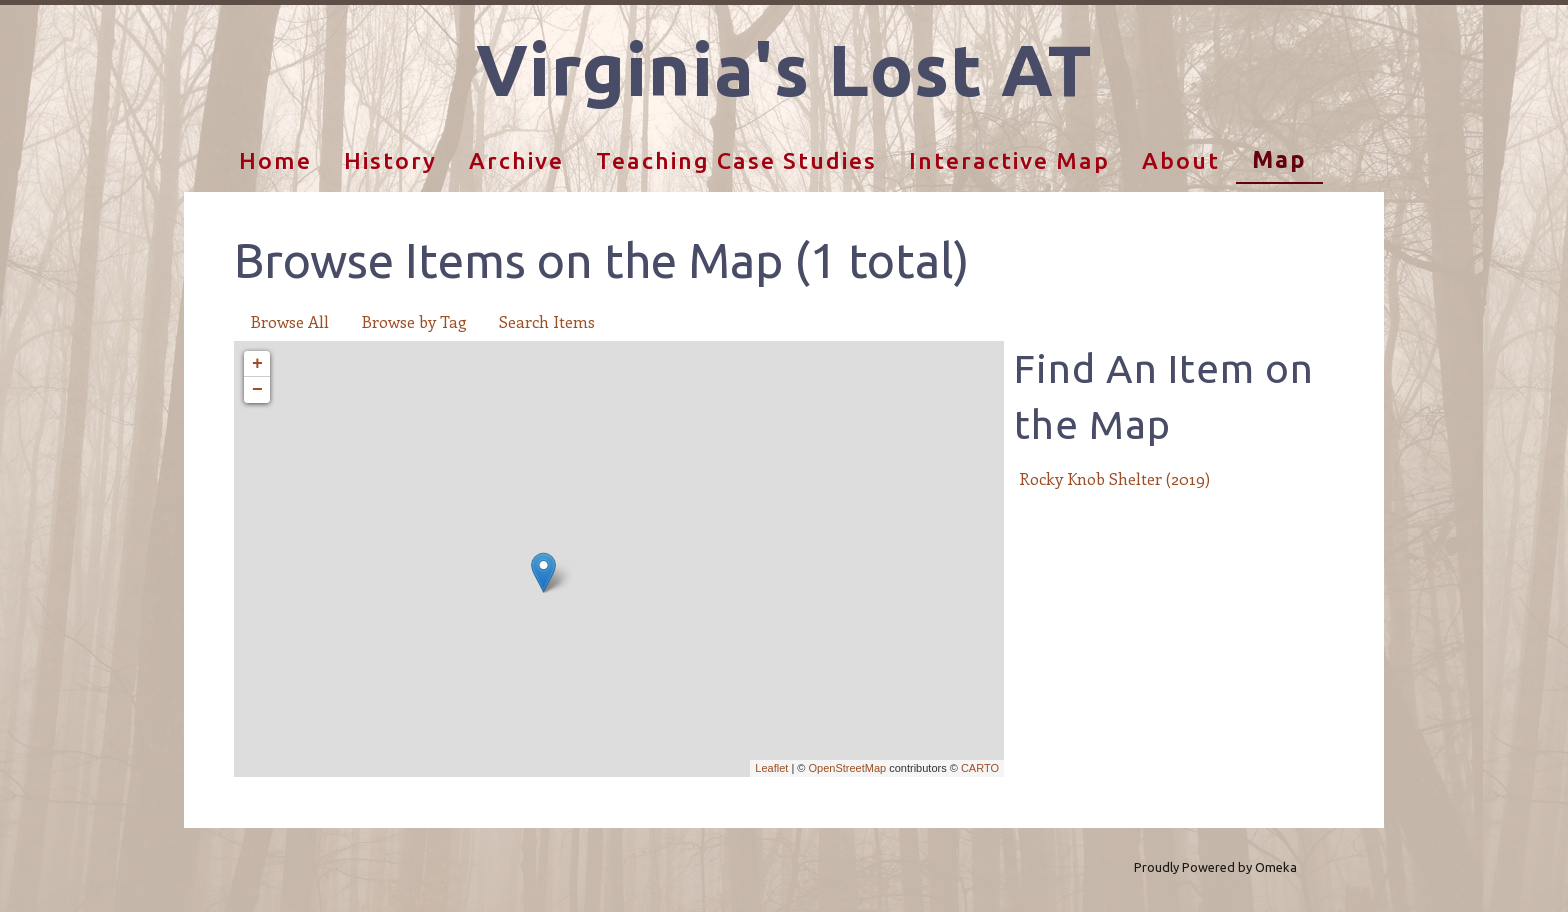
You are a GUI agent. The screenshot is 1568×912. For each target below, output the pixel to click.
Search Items (547, 321)
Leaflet (771, 768)
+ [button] (257, 364)
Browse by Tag (414, 321)
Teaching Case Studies (736, 160)
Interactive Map (1009, 160)
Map (1279, 159)
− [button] (257, 390)
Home (275, 160)
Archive (516, 160)
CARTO (980, 768)
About (1181, 160)
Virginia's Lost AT (784, 69)
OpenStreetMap (847, 768)
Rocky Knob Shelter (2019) (1114, 478)
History (390, 160)
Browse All (289, 321)
